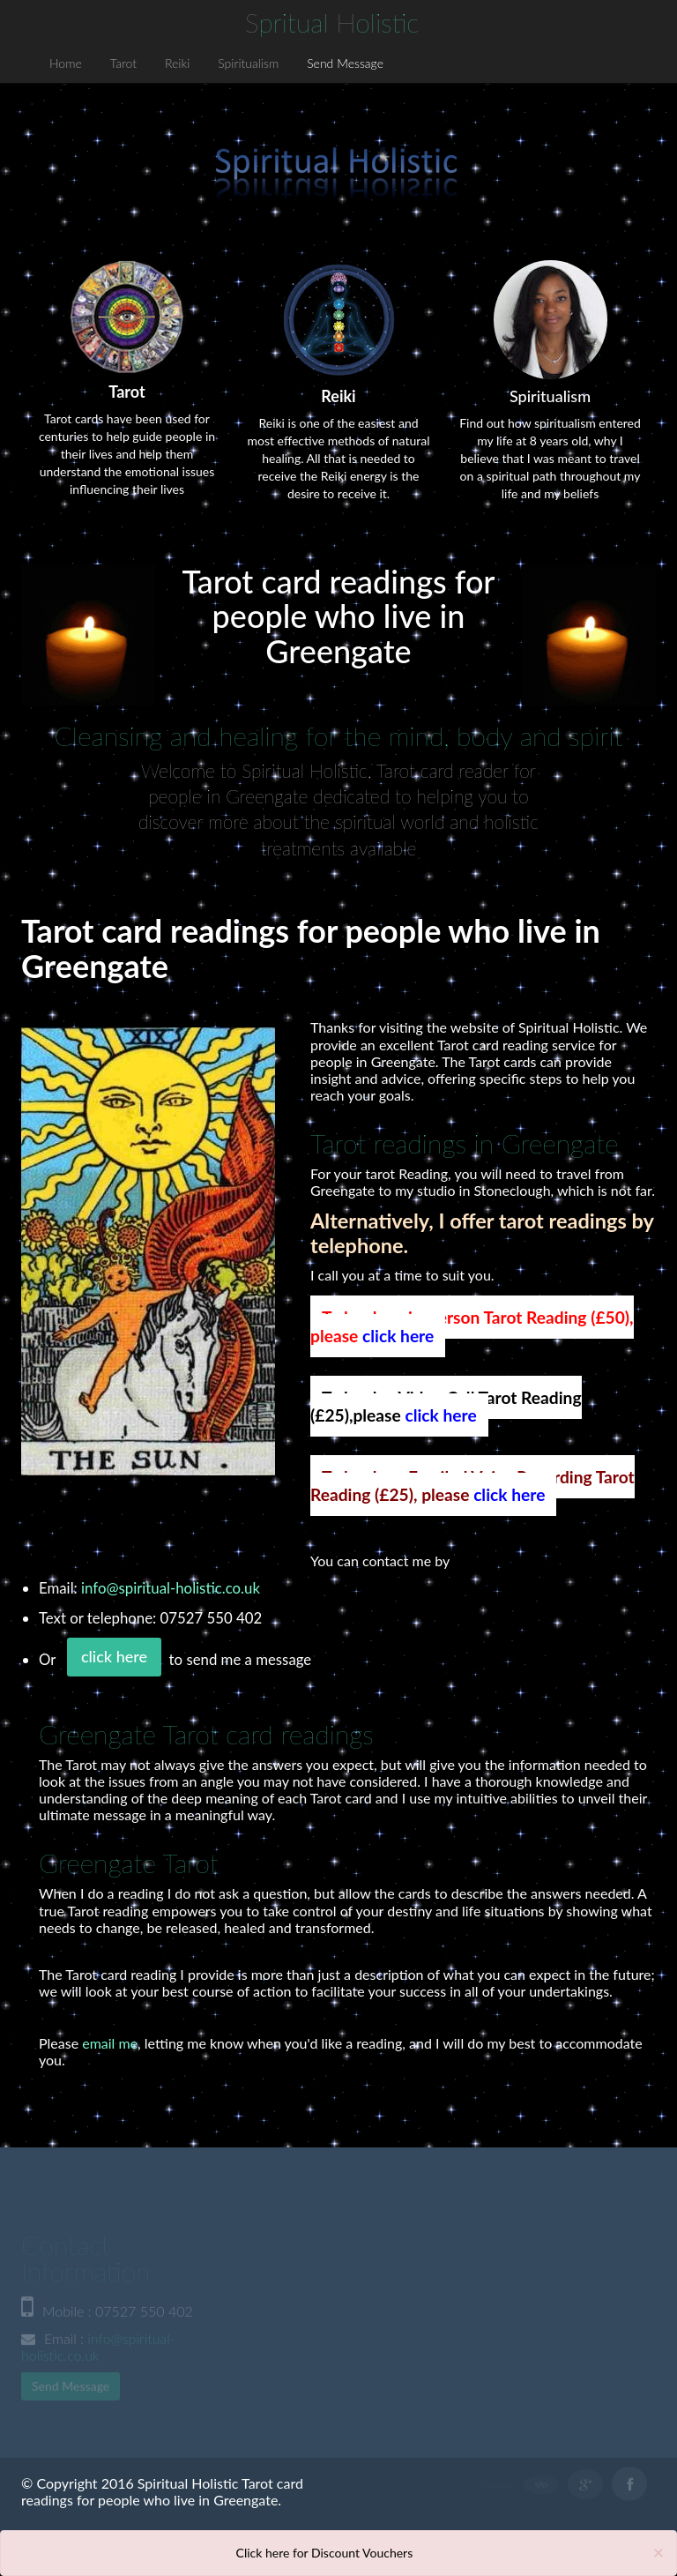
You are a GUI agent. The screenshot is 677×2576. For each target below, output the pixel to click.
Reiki (177, 63)
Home (65, 63)
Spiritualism (248, 63)
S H (332, 22)
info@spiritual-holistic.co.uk (170, 1588)
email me (110, 2043)
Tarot (123, 63)
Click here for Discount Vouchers (324, 2552)
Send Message (345, 63)
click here (398, 1335)
